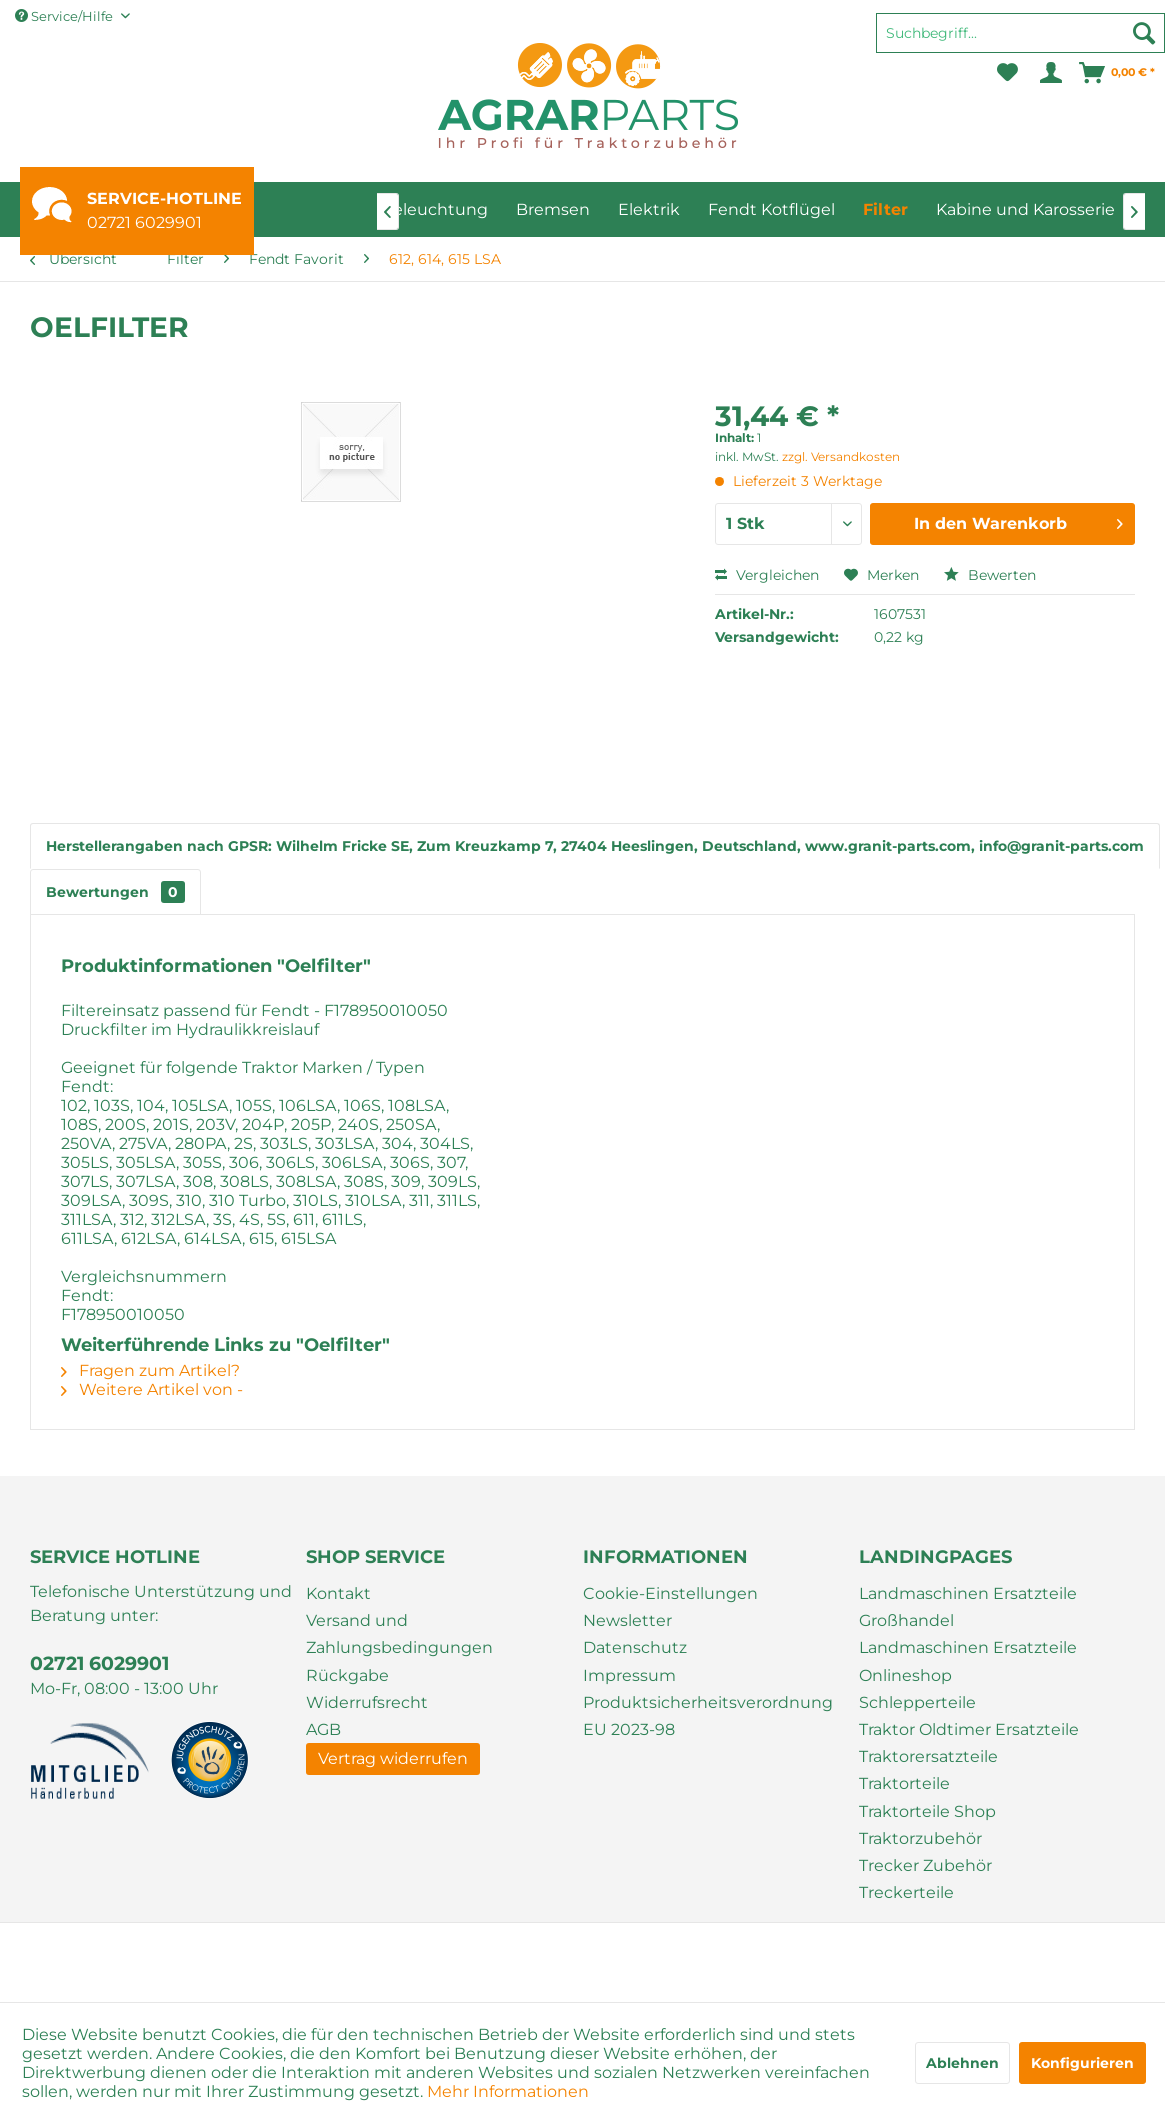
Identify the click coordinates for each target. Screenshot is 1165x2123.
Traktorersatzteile (928, 1756)
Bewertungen (115, 892)
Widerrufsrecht (367, 1702)
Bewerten (990, 575)
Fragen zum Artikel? (150, 1370)
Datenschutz (635, 1647)
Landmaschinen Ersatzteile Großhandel (968, 1607)
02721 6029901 (144, 222)
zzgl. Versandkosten (841, 456)
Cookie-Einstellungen (670, 1593)
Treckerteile (906, 1892)
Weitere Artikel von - (152, 1389)
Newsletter (627, 1620)
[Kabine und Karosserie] (1025, 209)
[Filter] (885, 209)
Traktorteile (904, 1783)
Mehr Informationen (508, 2091)
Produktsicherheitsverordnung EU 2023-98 (708, 1716)
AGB (323, 1729)
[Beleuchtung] (434, 209)
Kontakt (338, 1593)
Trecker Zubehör (925, 1865)
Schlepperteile (917, 1702)
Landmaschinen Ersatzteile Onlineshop (968, 1661)
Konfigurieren (1082, 2063)
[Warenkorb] (1118, 73)
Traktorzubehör (920, 1838)
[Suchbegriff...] (1020, 33)
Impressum (629, 1675)
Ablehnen (962, 2063)
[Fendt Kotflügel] (771, 209)
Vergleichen (767, 575)
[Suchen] (1144, 33)
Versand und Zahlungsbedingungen (399, 1634)
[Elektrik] (649, 209)
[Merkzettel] (1007, 73)
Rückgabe (347, 1675)
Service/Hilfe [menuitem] (65, 16)
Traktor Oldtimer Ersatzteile (969, 1729)
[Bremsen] (553, 209)
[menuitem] (1020, 42)
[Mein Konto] (1049, 73)
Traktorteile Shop (927, 1811)
